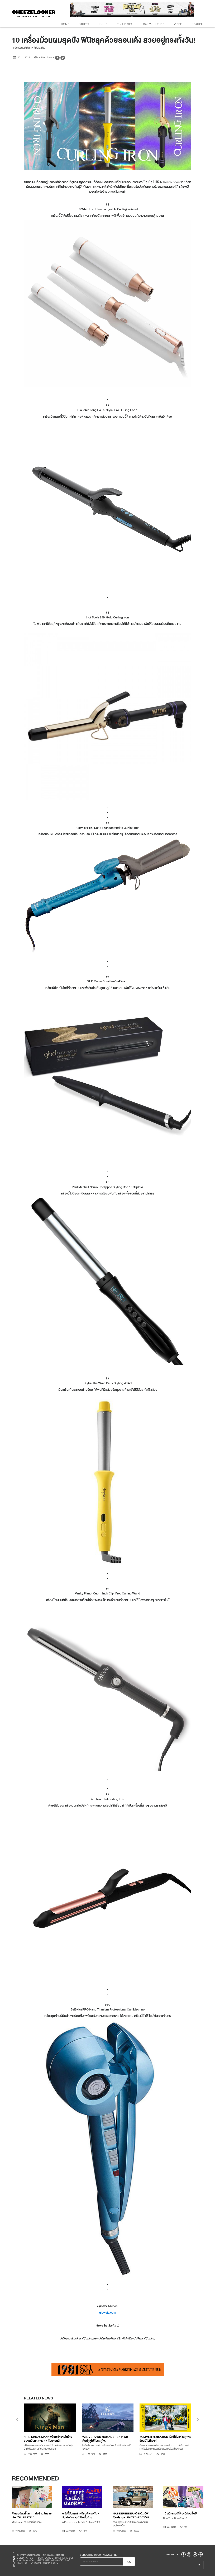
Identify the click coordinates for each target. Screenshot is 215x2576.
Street (84, 24)
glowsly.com (107, 2312)
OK (129, 2561)
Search (197, 24)
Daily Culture (153, 24)
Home (65, 24)
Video (178, 24)
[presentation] (17, 2420)
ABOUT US (172, 2554)
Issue (103, 24)
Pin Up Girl (125, 24)
